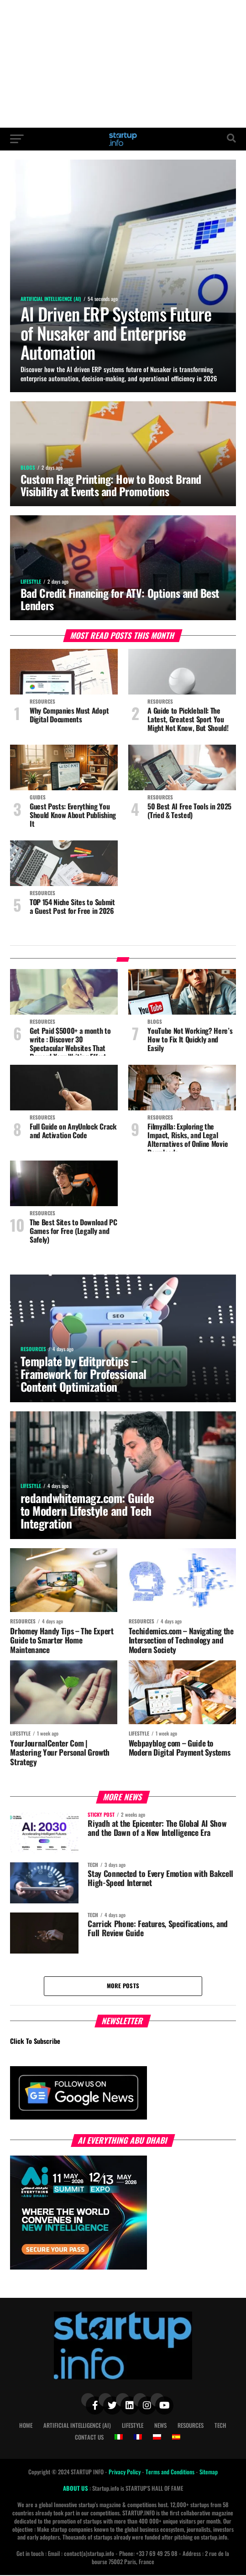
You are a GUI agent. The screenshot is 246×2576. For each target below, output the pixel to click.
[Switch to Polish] (157, 2438)
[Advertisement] (123, 64)
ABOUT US (76, 2489)
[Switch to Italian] (119, 2438)
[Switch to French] (138, 2438)
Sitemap (208, 2472)
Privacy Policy (125, 2472)
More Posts (123, 1986)
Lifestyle (132, 2425)
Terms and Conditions (171, 2472)
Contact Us (89, 2438)
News (160, 2425)
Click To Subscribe (35, 2042)
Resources (191, 2425)
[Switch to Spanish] (176, 2438)
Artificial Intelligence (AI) (77, 2425)
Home (25, 2425)
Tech (220, 2425)
